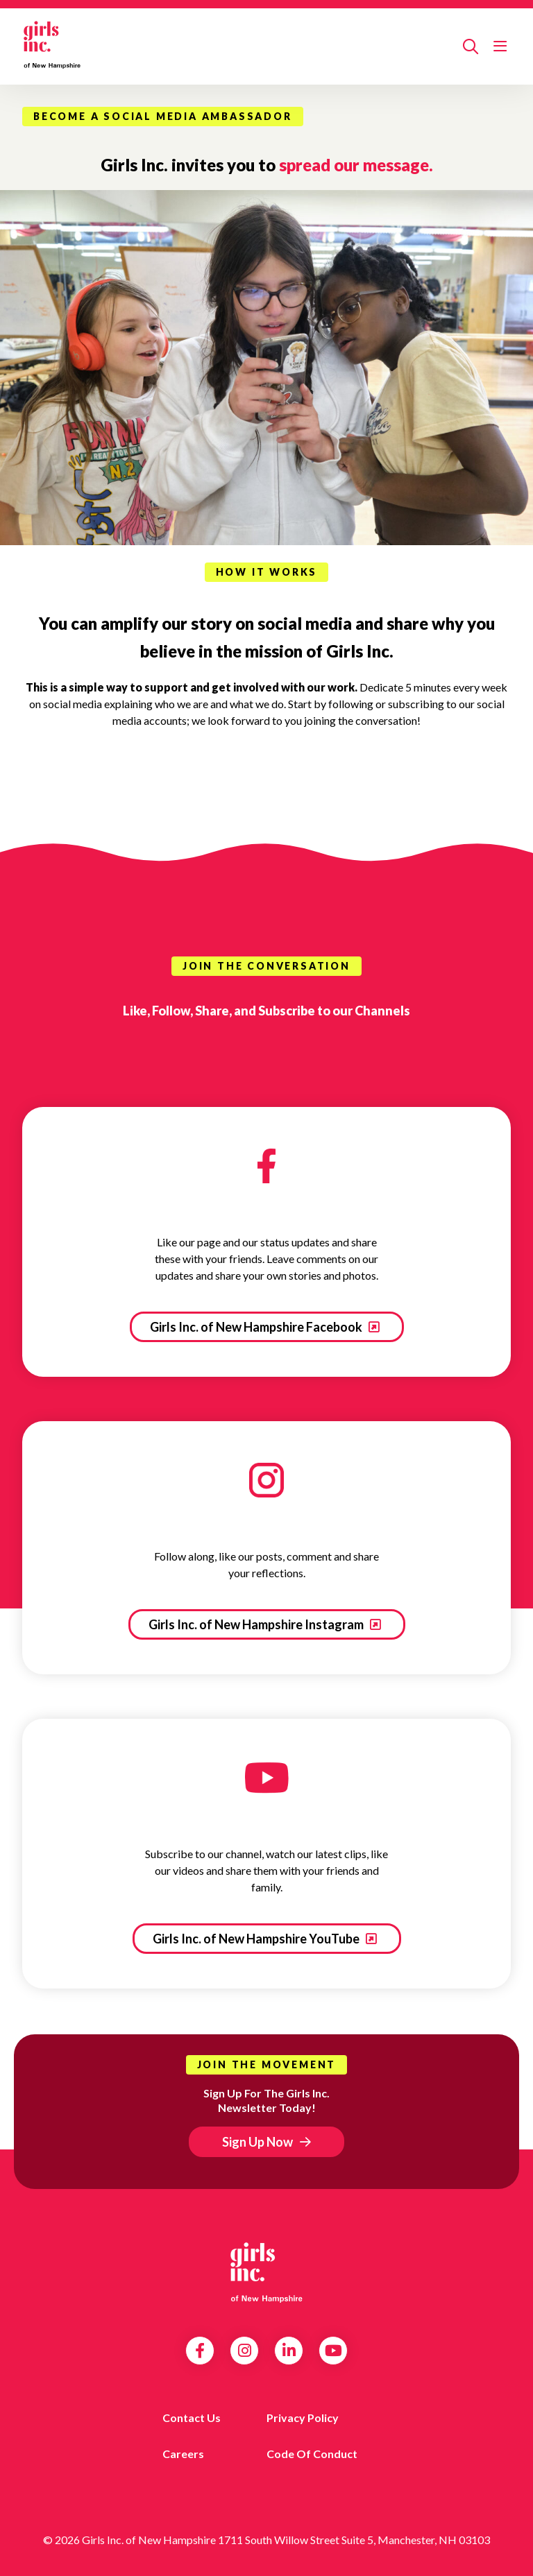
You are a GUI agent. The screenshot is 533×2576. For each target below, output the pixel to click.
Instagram (244, 2350)
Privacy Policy (302, 2417)
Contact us (191, 2417)
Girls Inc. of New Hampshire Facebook (257, 1326)
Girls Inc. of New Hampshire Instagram (257, 1624)
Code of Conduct (311, 2453)
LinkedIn (289, 2350)
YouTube (333, 2350)
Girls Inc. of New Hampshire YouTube (257, 1938)
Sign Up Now (257, 2141)
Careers (183, 2453)
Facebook (200, 2350)
